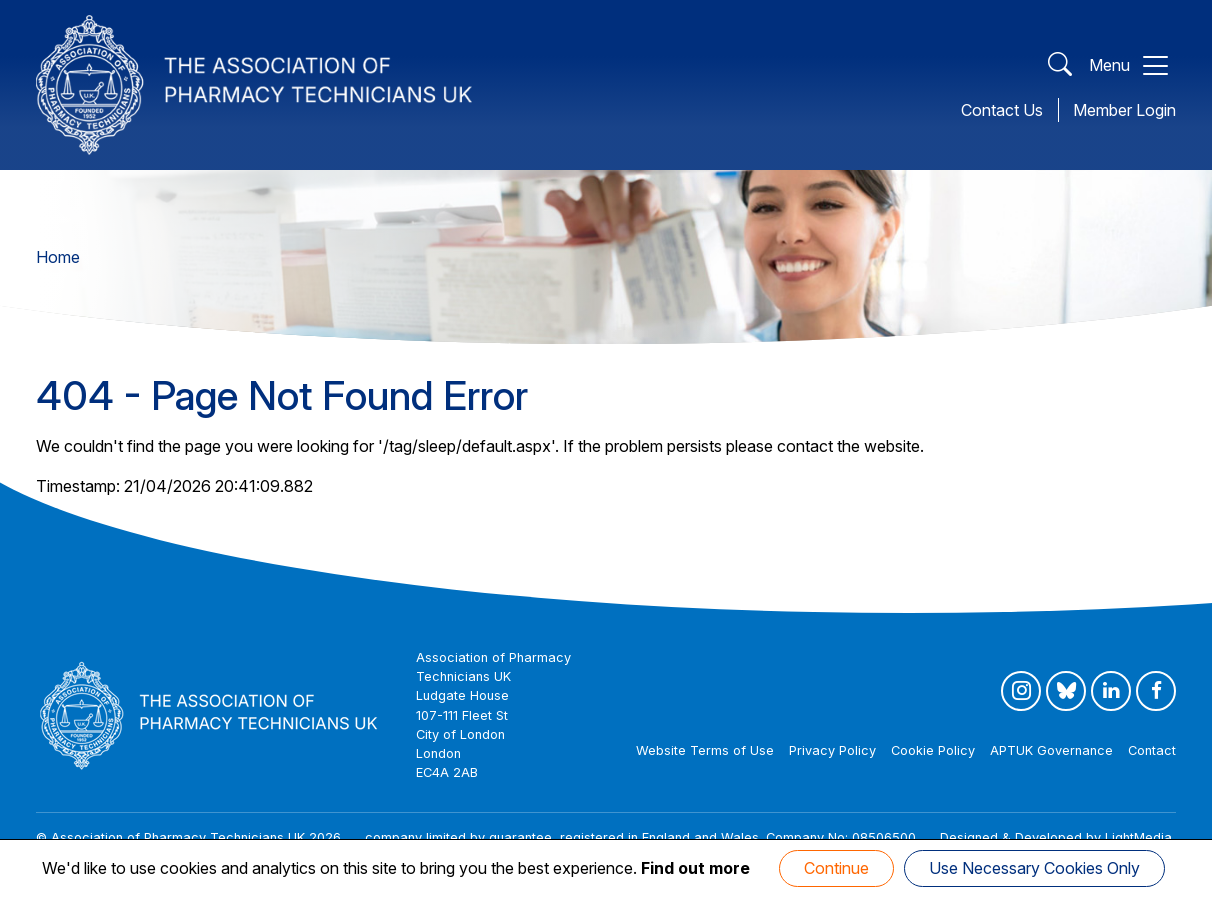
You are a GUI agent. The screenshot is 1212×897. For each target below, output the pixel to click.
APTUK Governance (1051, 750)
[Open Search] (1060, 65)
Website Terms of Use (705, 750)
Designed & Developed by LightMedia (1056, 837)
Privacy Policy (832, 750)
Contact (1152, 750)
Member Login (1124, 110)
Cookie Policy (933, 750)
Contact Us (1002, 110)
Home (58, 257)
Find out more (695, 868)
